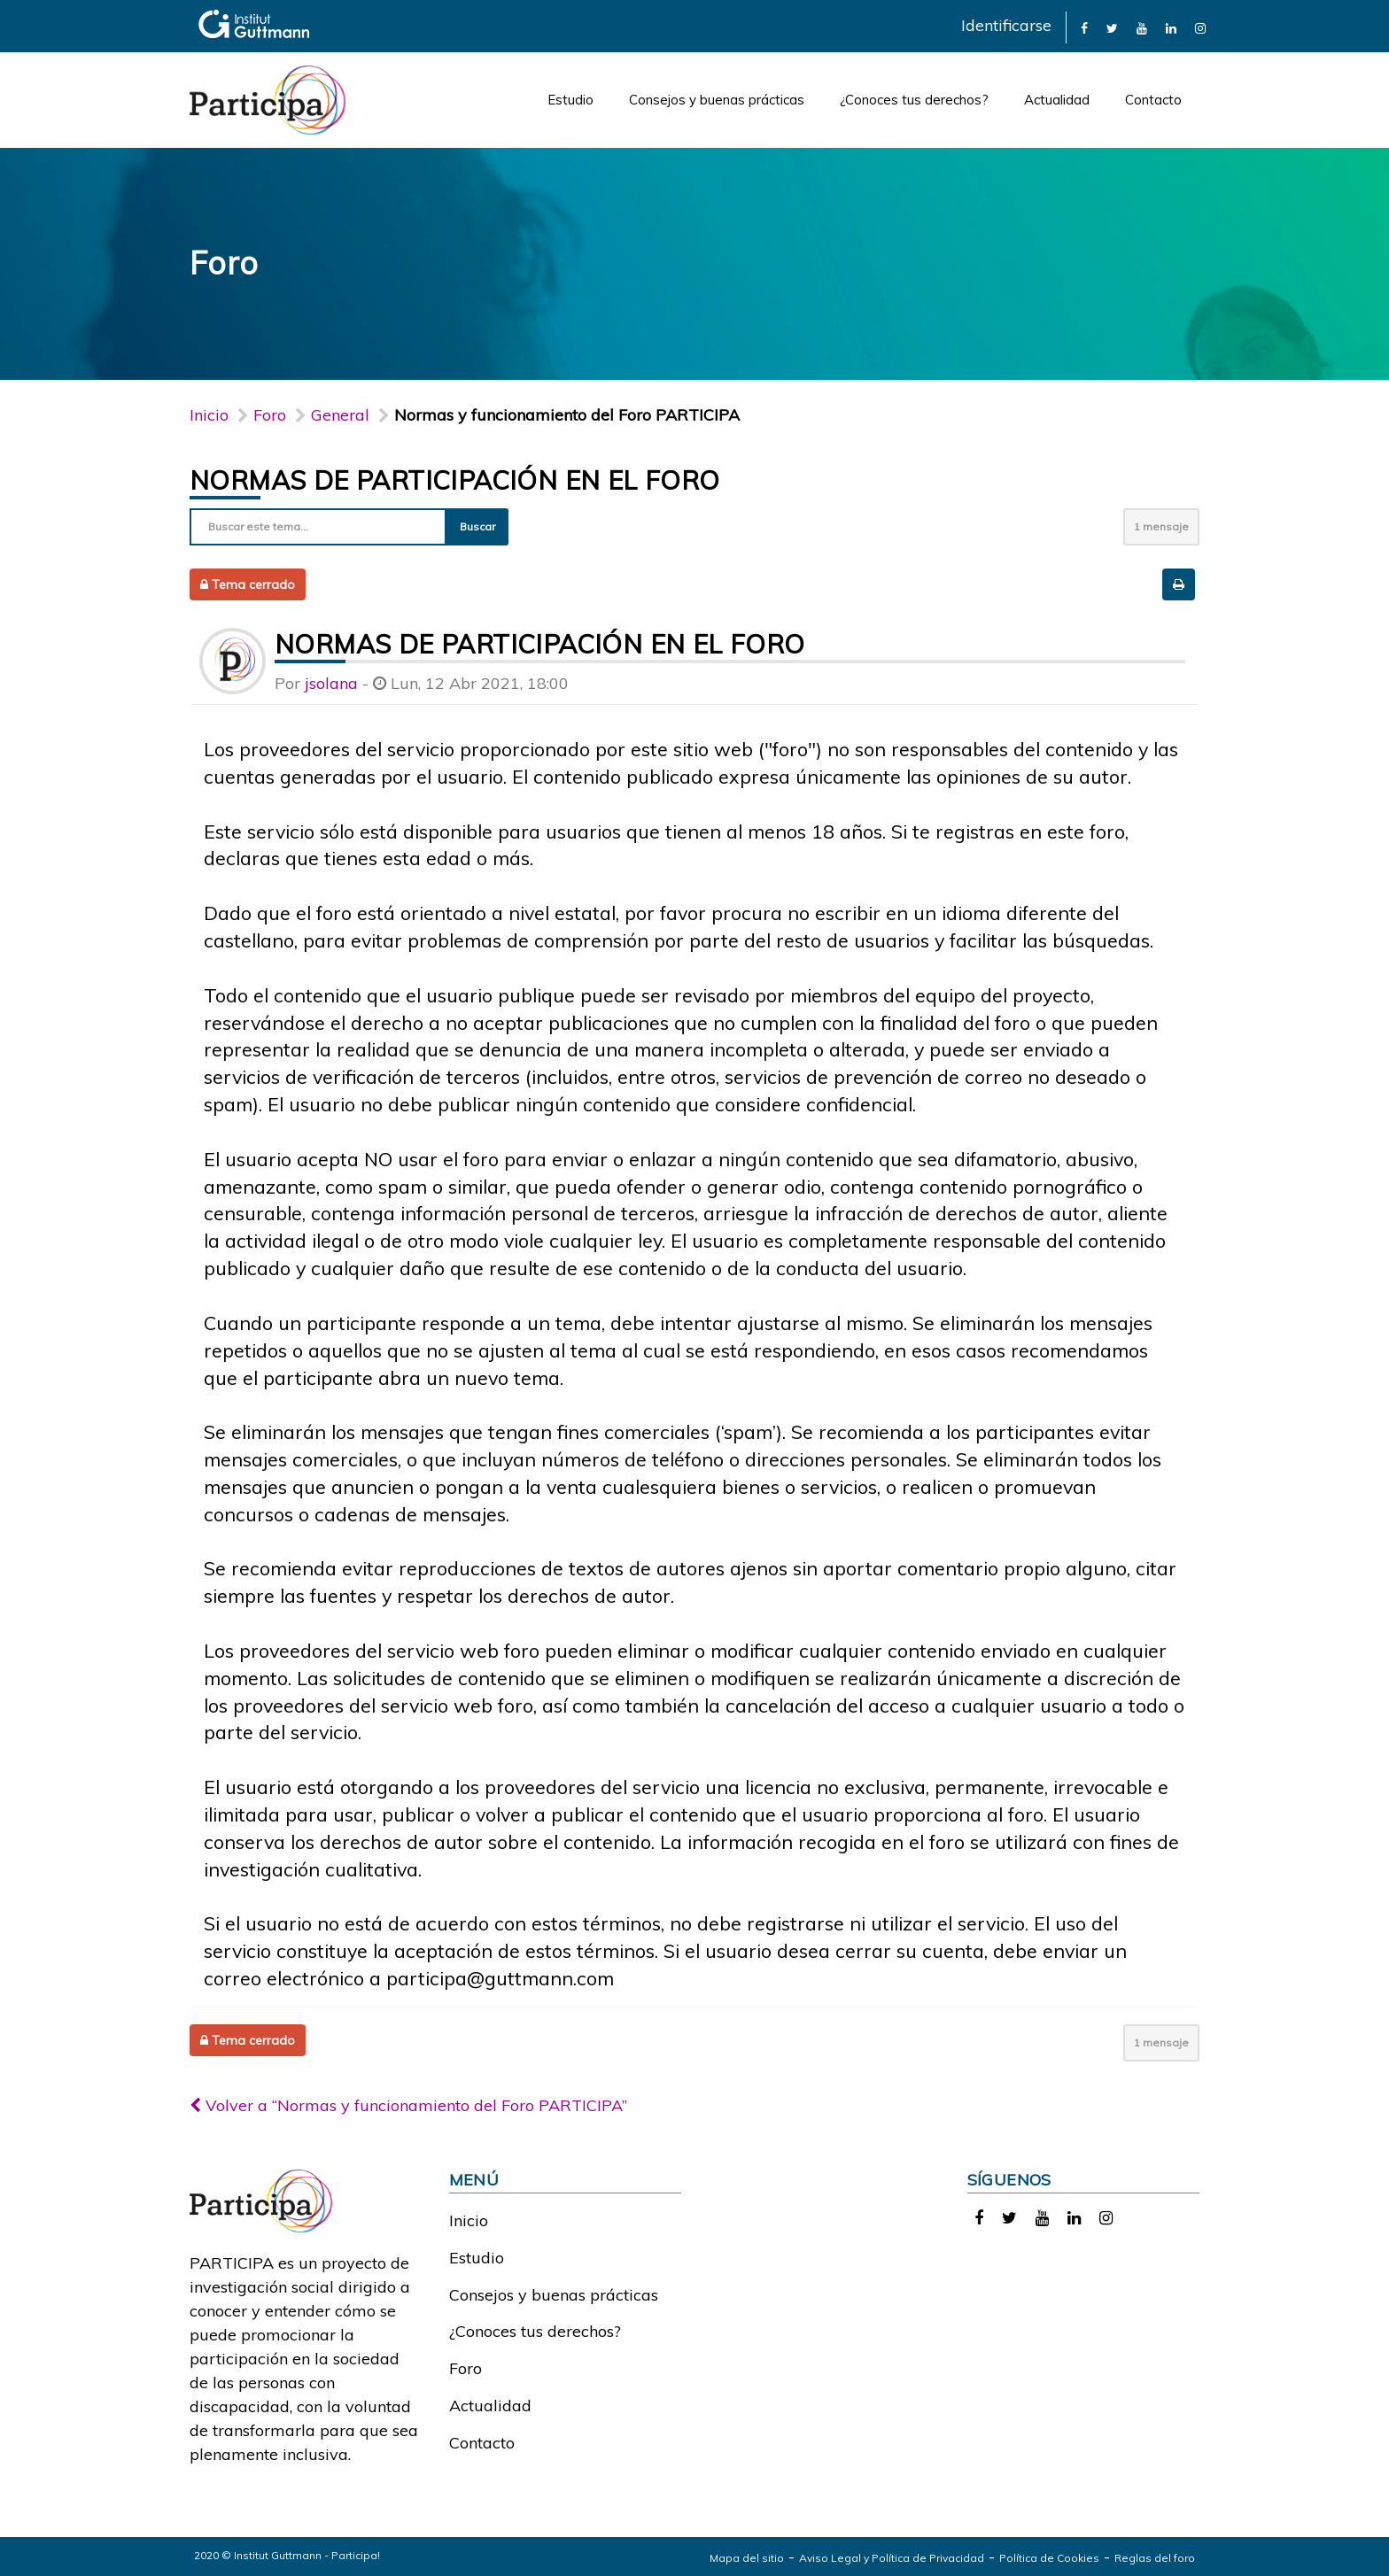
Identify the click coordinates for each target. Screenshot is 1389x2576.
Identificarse (1006, 25)
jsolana (331, 683)
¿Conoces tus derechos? (914, 99)
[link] (1084, 27)
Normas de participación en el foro (455, 480)
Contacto (1153, 99)
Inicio (209, 415)
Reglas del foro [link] (1154, 2557)
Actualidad (1057, 99)
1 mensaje (1161, 526)
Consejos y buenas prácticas (716, 99)
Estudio (570, 99)
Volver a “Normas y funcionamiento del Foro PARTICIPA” (408, 2105)
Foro (465, 2368)
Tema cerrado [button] (247, 584)
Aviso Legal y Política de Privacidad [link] (891, 2557)
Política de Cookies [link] (1049, 2557)
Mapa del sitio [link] (747, 2557)
